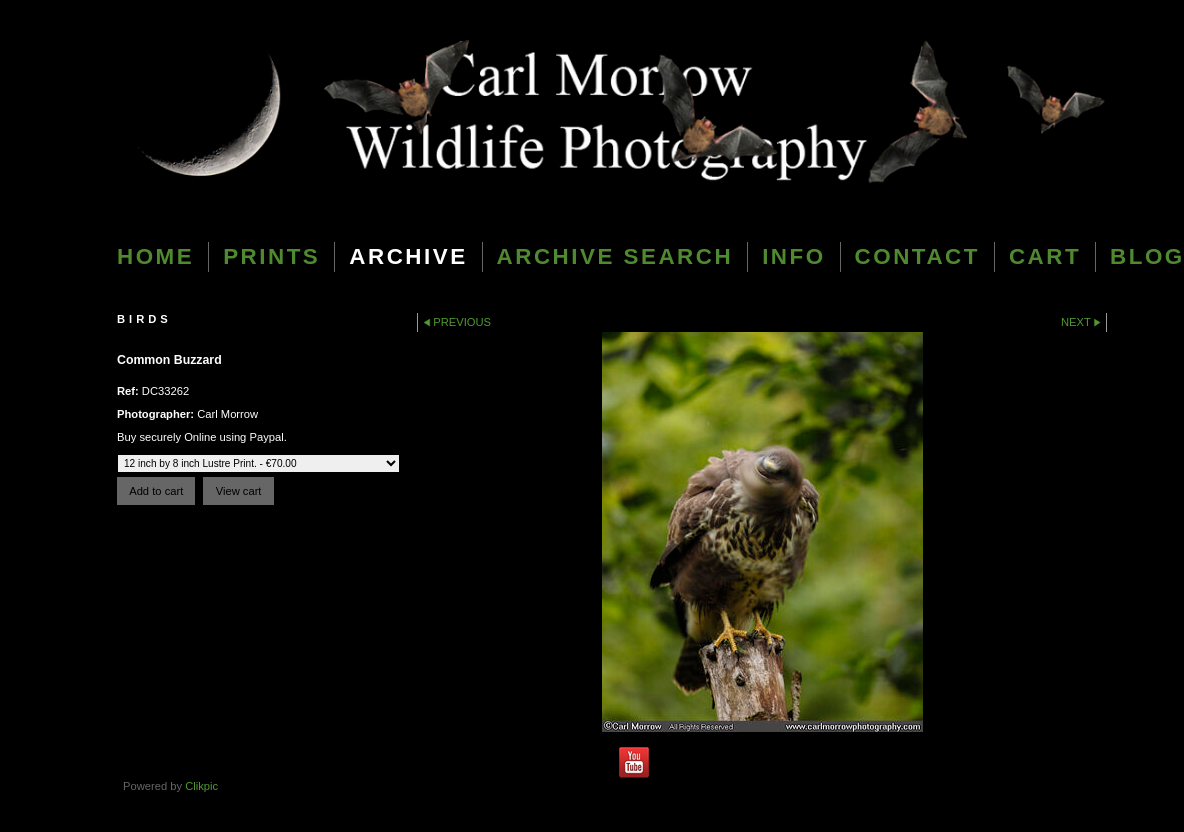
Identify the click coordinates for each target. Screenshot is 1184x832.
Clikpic (201, 786)
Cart (1045, 256)
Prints (271, 256)
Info (793, 256)
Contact (917, 256)
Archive (408, 256)
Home (155, 256)
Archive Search (615, 256)
